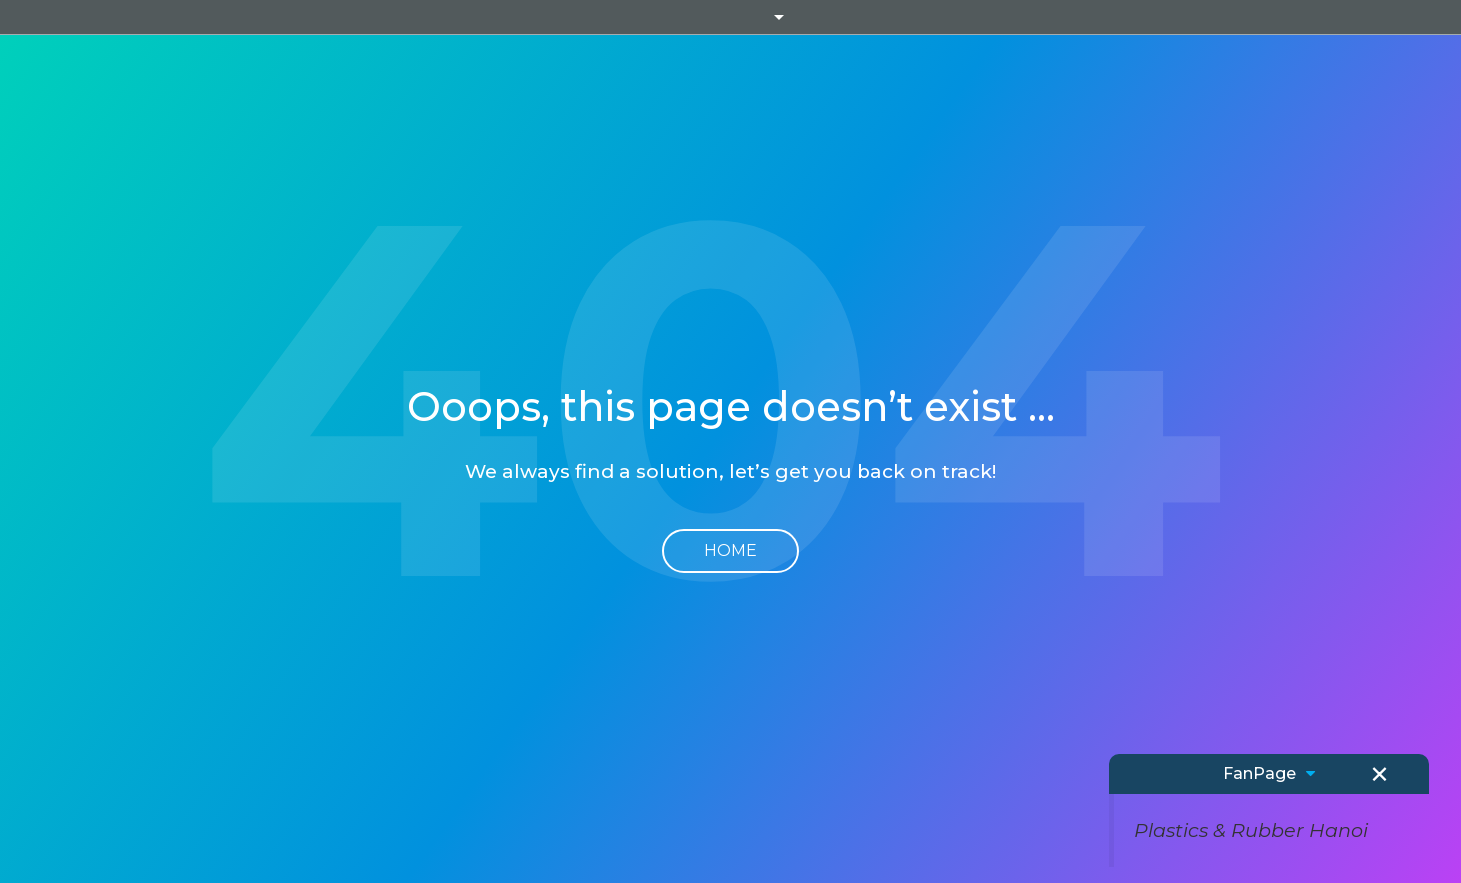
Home (730, 550)
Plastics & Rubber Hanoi (1251, 830)
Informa (731, 17)
